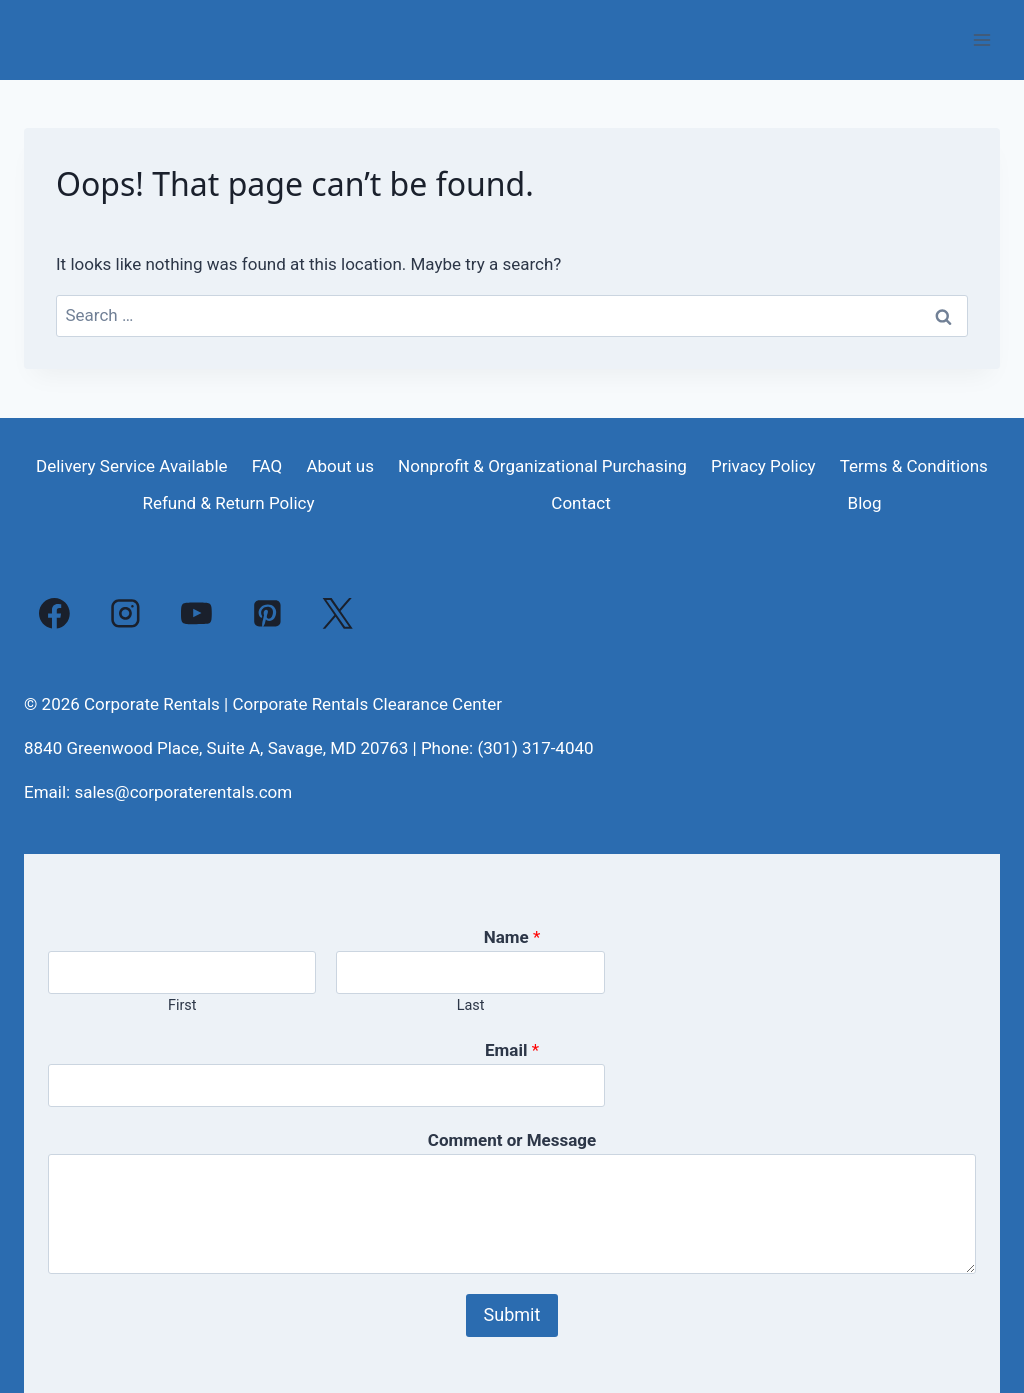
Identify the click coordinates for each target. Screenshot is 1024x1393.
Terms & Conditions (914, 466)
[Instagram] (126, 613)
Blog (865, 503)
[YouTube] (197, 613)
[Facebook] (55, 613)
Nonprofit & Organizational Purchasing (542, 466)
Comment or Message (512, 1140)
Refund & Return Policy (228, 503)
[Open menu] (981, 39)
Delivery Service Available (132, 466)
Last (471, 1005)
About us (340, 466)
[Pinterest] (267, 613)
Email (512, 1050)
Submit (512, 1314)
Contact (580, 503)
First (182, 1005)
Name (512, 937)
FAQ (267, 466)
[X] (338, 613)
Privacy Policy (763, 466)
